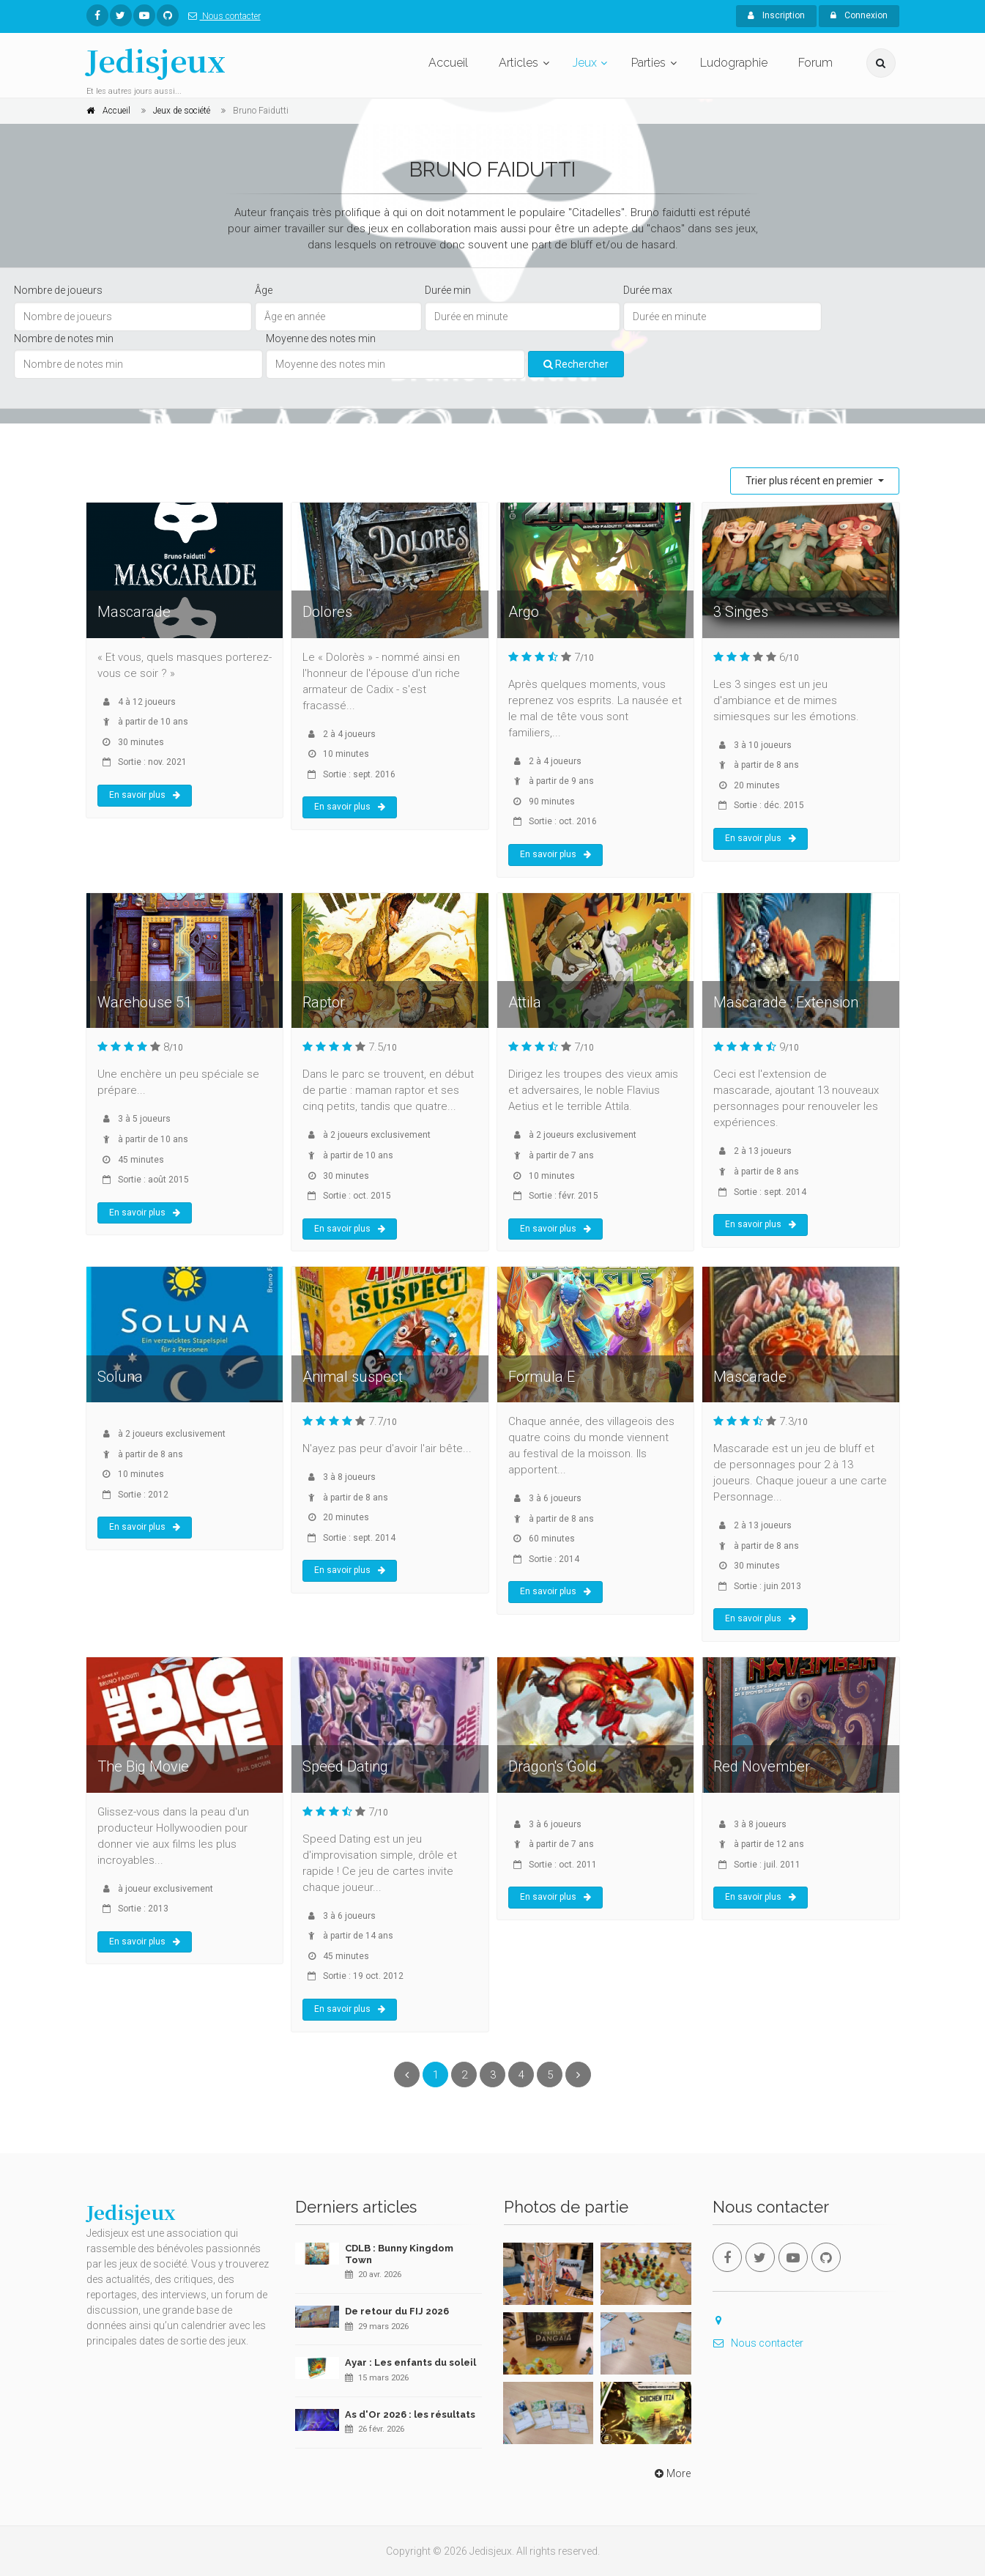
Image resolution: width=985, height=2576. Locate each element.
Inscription (776, 15)
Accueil (448, 63)
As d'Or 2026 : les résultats (410, 2414)
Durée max (647, 290)
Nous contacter (221, 16)
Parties (648, 63)
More (671, 2473)
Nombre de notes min (64, 338)
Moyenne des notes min (321, 338)
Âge (263, 290)
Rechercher (576, 364)
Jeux (585, 63)
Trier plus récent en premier (810, 480)
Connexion (859, 15)
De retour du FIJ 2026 (397, 2311)
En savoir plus (144, 795)
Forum (815, 63)
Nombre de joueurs (58, 290)
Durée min (448, 290)
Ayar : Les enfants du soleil (410, 2362)
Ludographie (733, 63)
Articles (518, 63)
